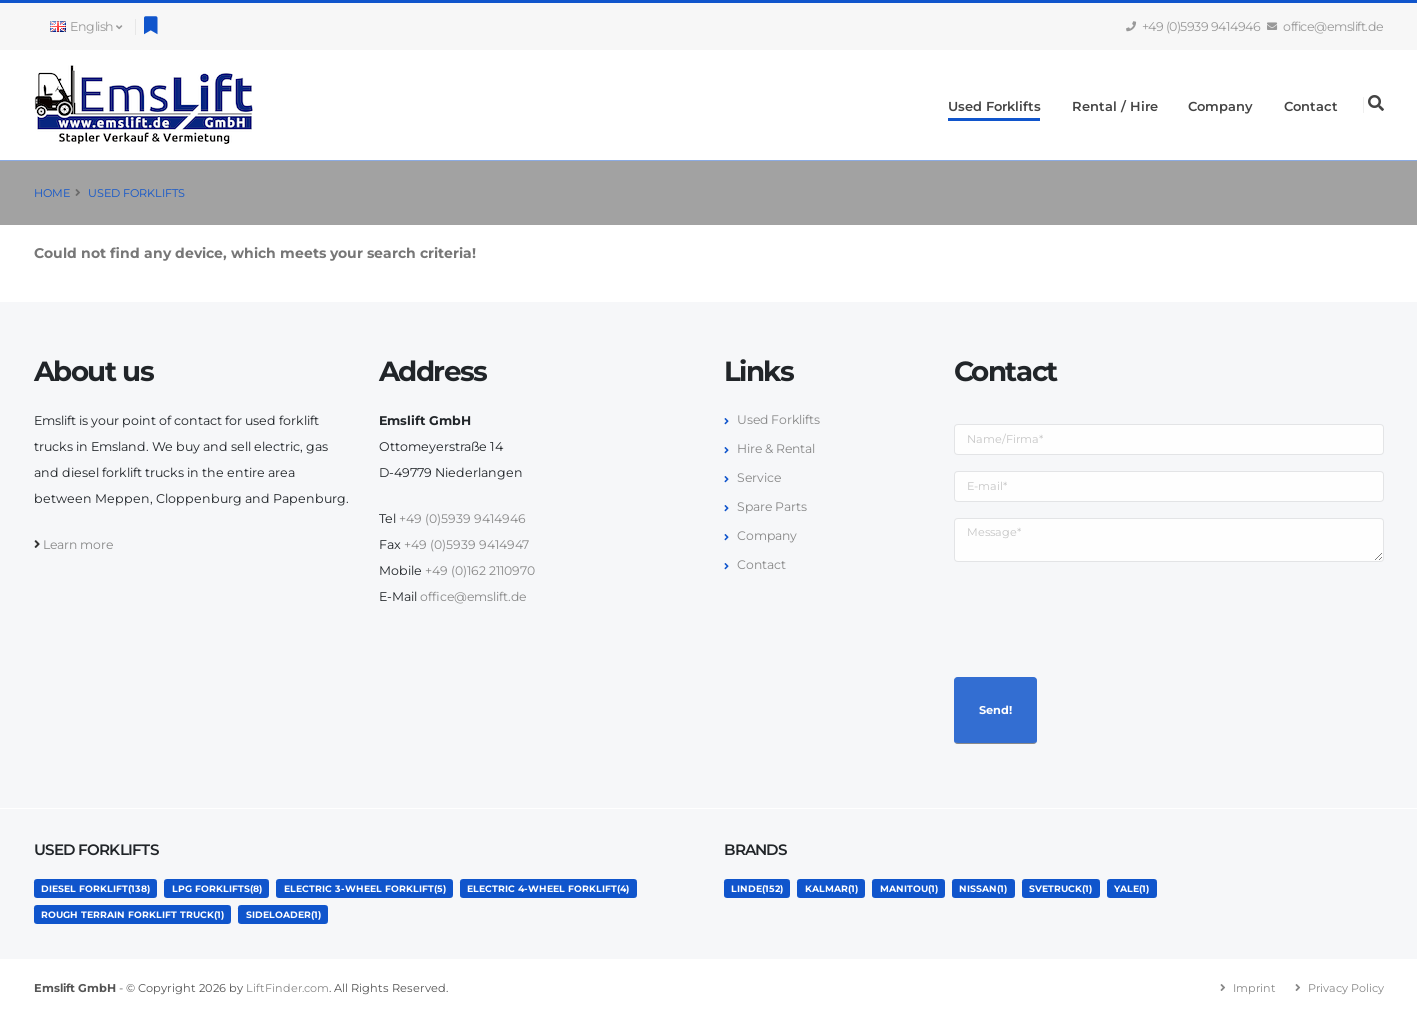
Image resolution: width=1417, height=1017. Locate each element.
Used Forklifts (994, 106)
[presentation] (1106, 617)
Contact (1311, 106)
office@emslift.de (1326, 26)
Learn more (79, 544)
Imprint (1253, 988)
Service (760, 477)
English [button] (86, 26)
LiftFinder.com (288, 988)
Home (52, 193)
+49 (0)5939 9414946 (1194, 26)
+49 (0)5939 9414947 (467, 544)
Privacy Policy (1345, 988)
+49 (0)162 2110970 (481, 570)
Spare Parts (773, 506)
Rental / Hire (1115, 106)
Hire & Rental (777, 448)
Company (1220, 106)
